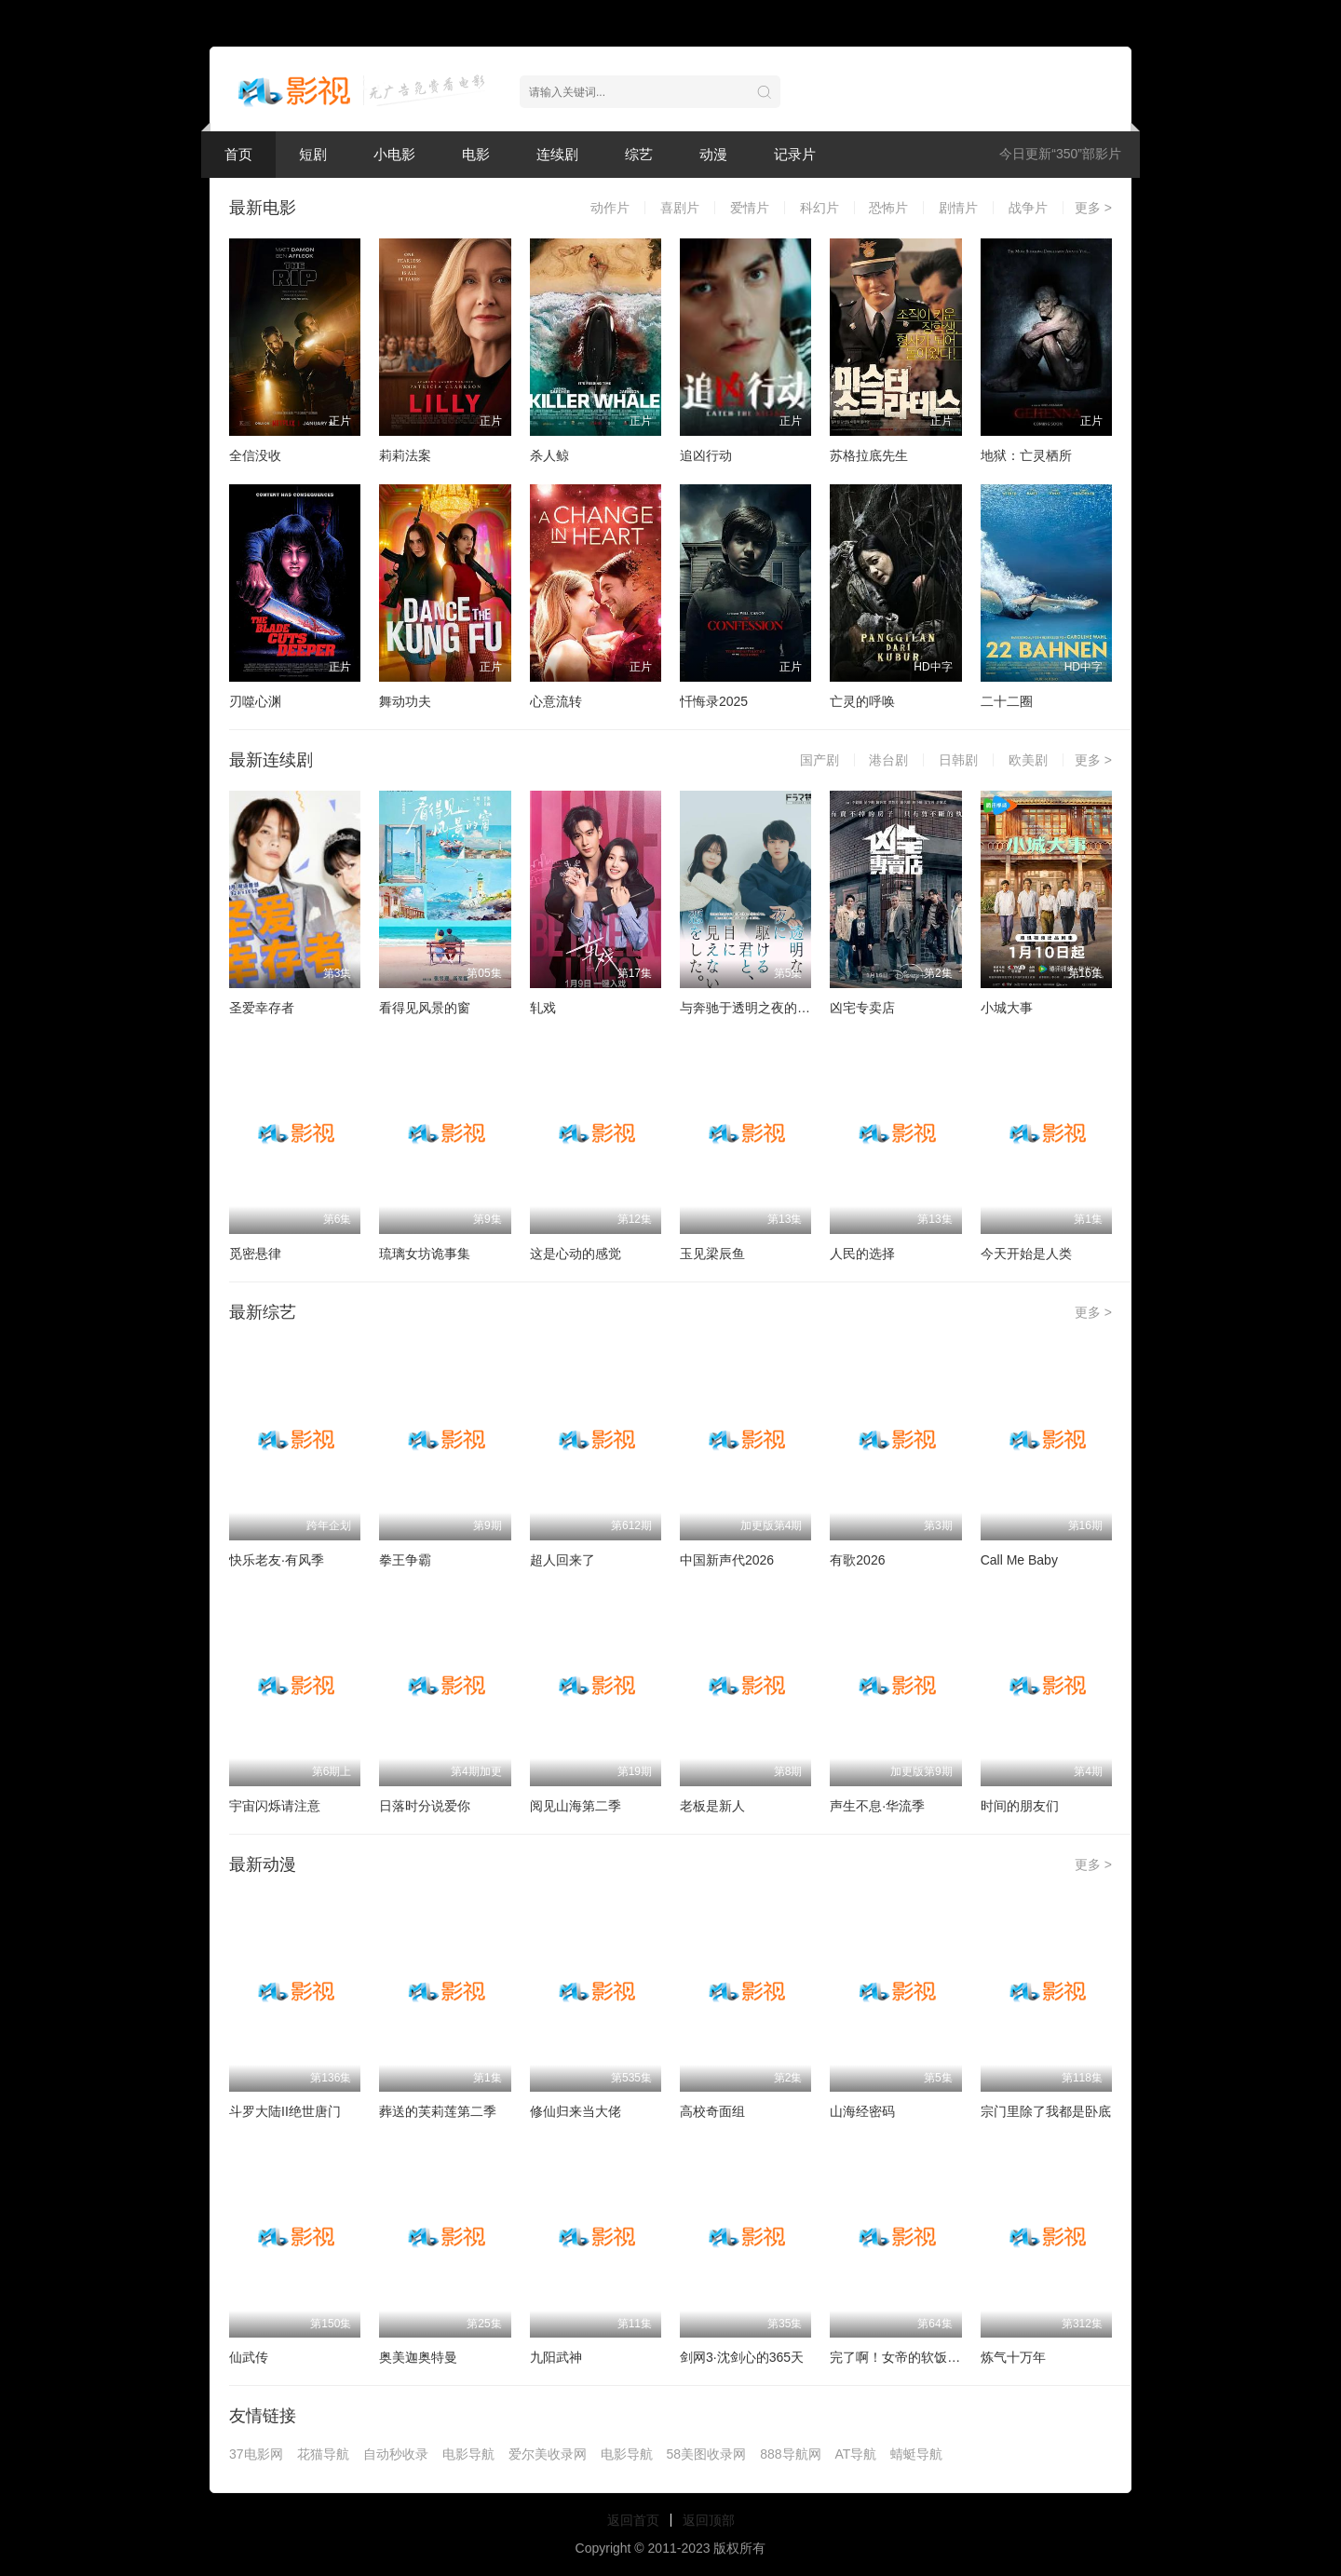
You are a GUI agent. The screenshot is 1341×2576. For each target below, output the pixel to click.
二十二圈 (1007, 701)
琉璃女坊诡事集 (424, 1253)
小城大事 (1007, 1007)
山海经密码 (862, 2111)
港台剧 (888, 759)
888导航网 (790, 2454)
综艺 (639, 154)
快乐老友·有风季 (276, 1559)
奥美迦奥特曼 (418, 2357)
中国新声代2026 (727, 1559)
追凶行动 (706, 455)
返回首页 (633, 2520)
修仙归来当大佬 (575, 2111)
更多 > (1093, 207)
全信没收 (255, 455)
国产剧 (819, 759)
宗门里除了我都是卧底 (1046, 2111)
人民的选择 (862, 1253)
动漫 (713, 154)
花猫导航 (323, 2454)
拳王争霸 (405, 1559)
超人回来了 (562, 1559)
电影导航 (468, 2454)
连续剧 (557, 154)
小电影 (394, 154)
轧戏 (543, 1007)
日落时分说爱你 (424, 1805)
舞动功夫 (405, 701)
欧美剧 (1028, 759)
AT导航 (856, 2454)
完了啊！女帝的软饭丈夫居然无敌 (927, 2357)
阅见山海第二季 (575, 1805)
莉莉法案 (405, 455)
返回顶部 (709, 2520)
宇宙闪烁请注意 (274, 1805)
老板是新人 (712, 1805)
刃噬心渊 (255, 701)
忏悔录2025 (714, 701)
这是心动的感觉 (575, 1253)
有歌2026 (857, 1559)
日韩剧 (958, 759)
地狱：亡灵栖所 (1026, 455)
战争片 (1028, 207)
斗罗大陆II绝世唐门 (285, 2111)
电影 (476, 154)
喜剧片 (679, 207)
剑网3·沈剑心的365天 (742, 2357)
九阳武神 (556, 2357)
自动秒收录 (395, 2454)
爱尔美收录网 (547, 2454)
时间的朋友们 (1020, 1805)
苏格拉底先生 (869, 455)
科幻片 (819, 207)
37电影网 (256, 2454)
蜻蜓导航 (916, 2454)
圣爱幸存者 (261, 1007)
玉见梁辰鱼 (712, 1253)
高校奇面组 (712, 2111)
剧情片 (958, 207)
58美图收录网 (707, 2454)
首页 (238, 154)
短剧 (313, 154)
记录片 (795, 154)
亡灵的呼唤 (862, 701)
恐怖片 (888, 207)
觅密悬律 (255, 1253)
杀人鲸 (549, 455)
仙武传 (248, 2357)
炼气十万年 (1013, 2357)
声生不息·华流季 (877, 1805)
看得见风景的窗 (424, 1007)
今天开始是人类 (1026, 1253)
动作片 (610, 207)
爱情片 (749, 207)
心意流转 (556, 701)
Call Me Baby (1019, 1559)
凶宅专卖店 (862, 1007)
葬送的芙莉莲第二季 (437, 2111)
